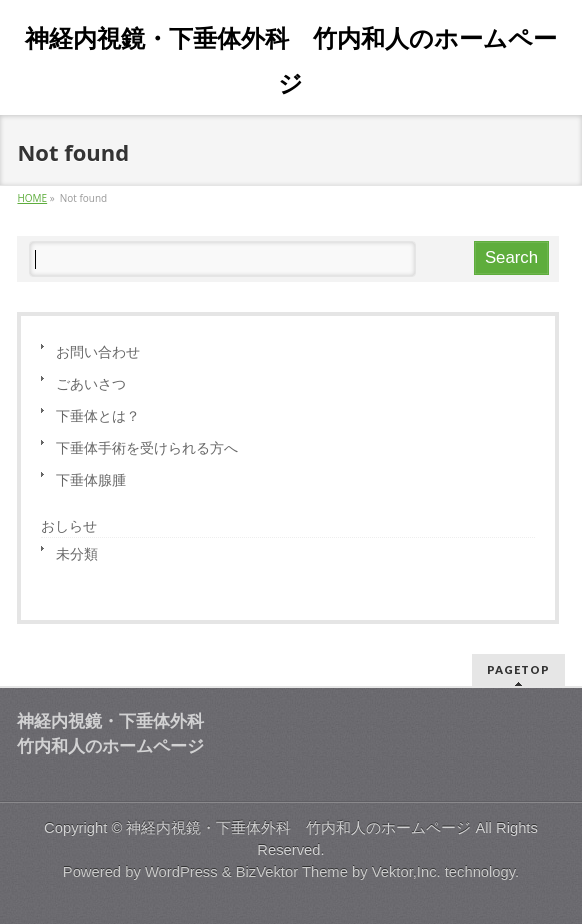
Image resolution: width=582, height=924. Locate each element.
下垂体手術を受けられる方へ (147, 447)
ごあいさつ (91, 383)
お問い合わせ (98, 351)
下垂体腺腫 (91, 479)
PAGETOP (518, 669)
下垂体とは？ (98, 415)
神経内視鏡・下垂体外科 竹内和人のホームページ (298, 828)
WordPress (181, 872)
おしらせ (69, 525)
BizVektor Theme (292, 872)
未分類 (77, 553)
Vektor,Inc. (406, 872)
